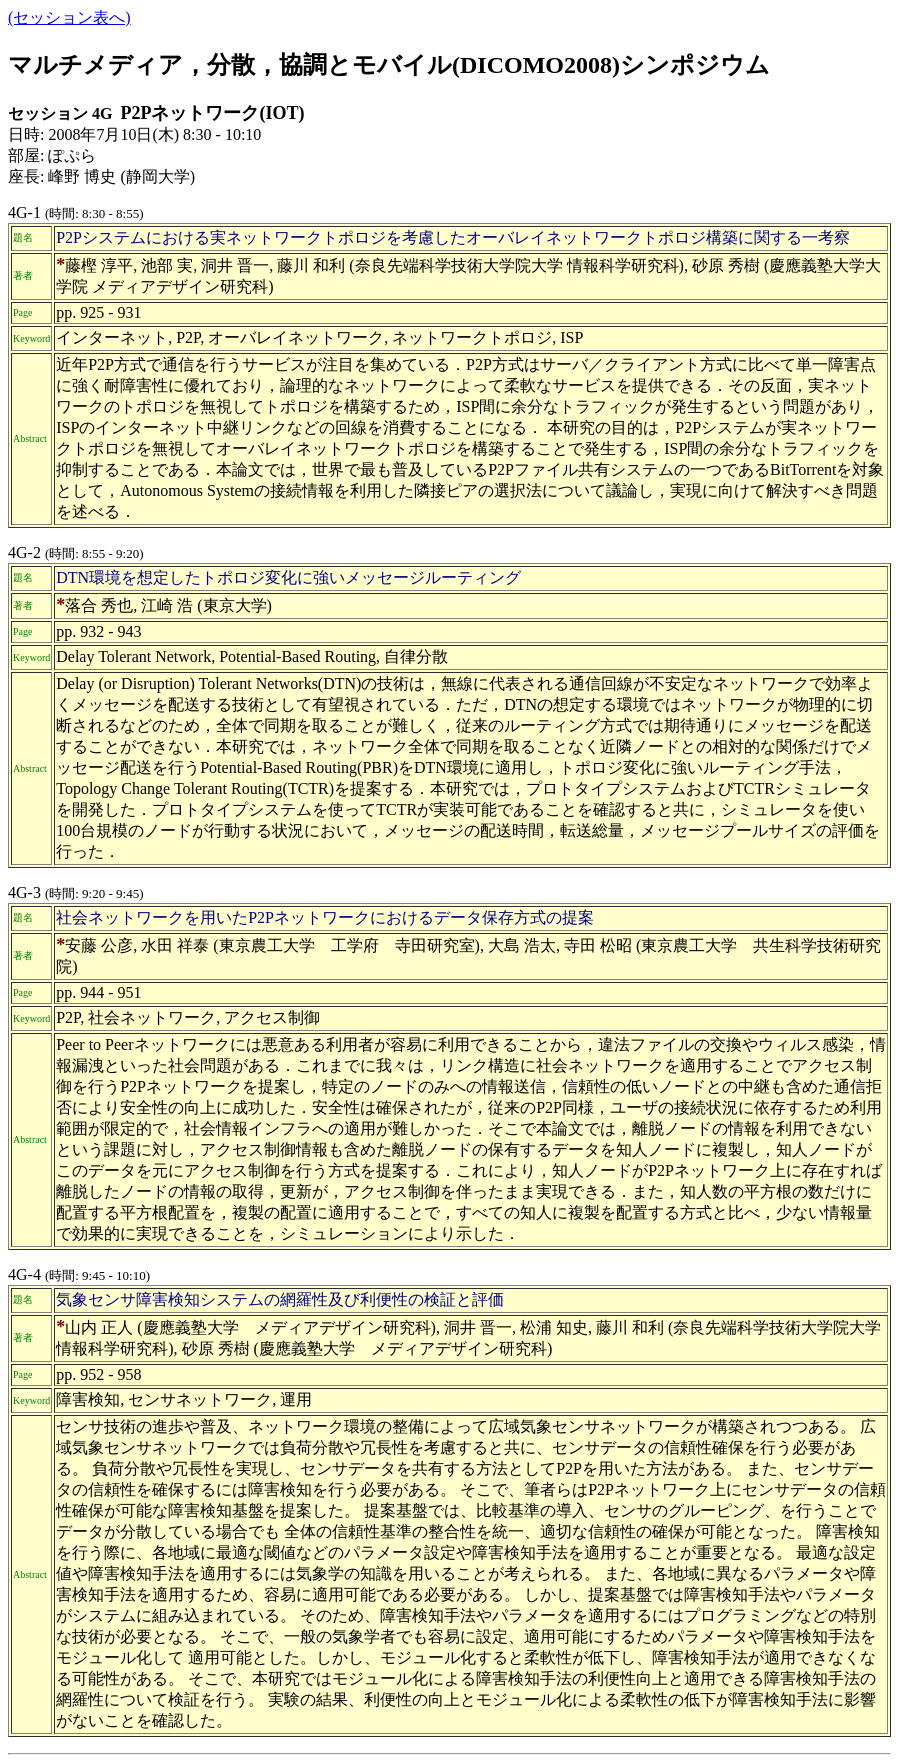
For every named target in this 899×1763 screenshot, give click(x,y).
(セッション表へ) (69, 17)
